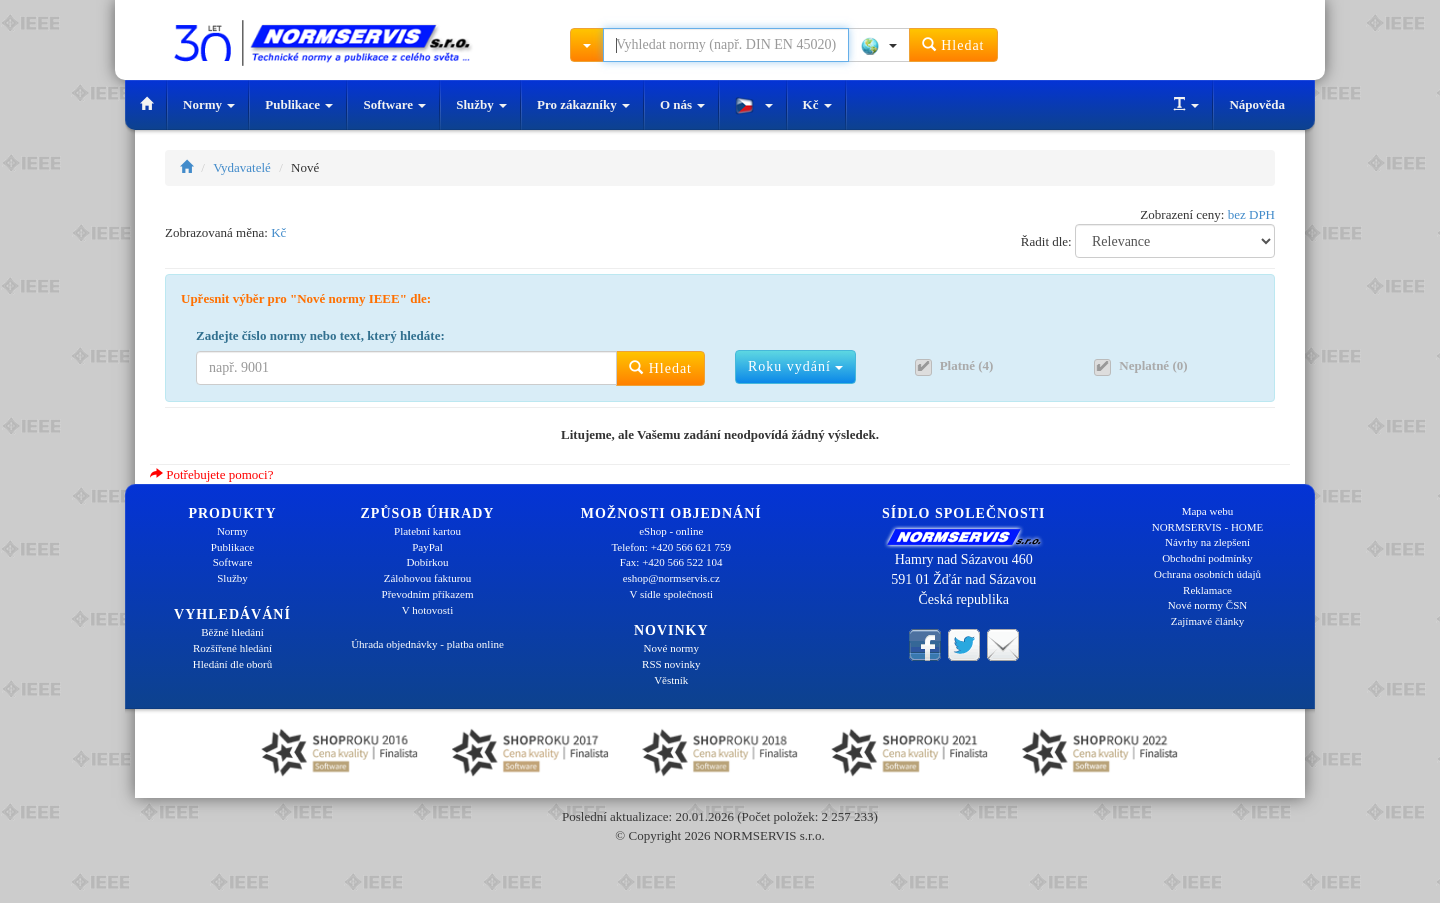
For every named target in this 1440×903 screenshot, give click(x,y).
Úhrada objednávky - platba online (427, 644)
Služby (481, 104)
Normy (209, 104)
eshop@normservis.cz (671, 578)
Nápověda (1257, 104)
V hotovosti (427, 610)
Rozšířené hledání (232, 648)
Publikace (299, 104)
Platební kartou (427, 531)
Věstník (671, 680)
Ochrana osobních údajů (1207, 574)
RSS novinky (671, 664)
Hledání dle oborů (232, 664)
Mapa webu (1208, 511)
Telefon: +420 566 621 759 (671, 547)
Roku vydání (795, 366)
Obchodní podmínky (1207, 558)
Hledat (953, 44)
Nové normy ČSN (1207, 605)
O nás (682, 104)
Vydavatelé (242, 167)
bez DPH (1251, 214)
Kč (817, 104)
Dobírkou (427, 562)
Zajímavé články (1208, 621)
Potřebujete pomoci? (211, 474)
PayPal (427, 547)
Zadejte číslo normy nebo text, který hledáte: (320, 335)
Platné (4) (967, 365)
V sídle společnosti (671, 594)
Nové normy (671, 648)
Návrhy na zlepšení (1207, 542)
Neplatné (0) (1153, 365)
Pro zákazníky (583, 104)
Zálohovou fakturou (428, 578)
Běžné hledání (232, 632)
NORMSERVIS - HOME (1208, 527)
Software (394, 104)
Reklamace (1207, 590)
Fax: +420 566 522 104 (671, 562)
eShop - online (671, 531)
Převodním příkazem (428, 594)
